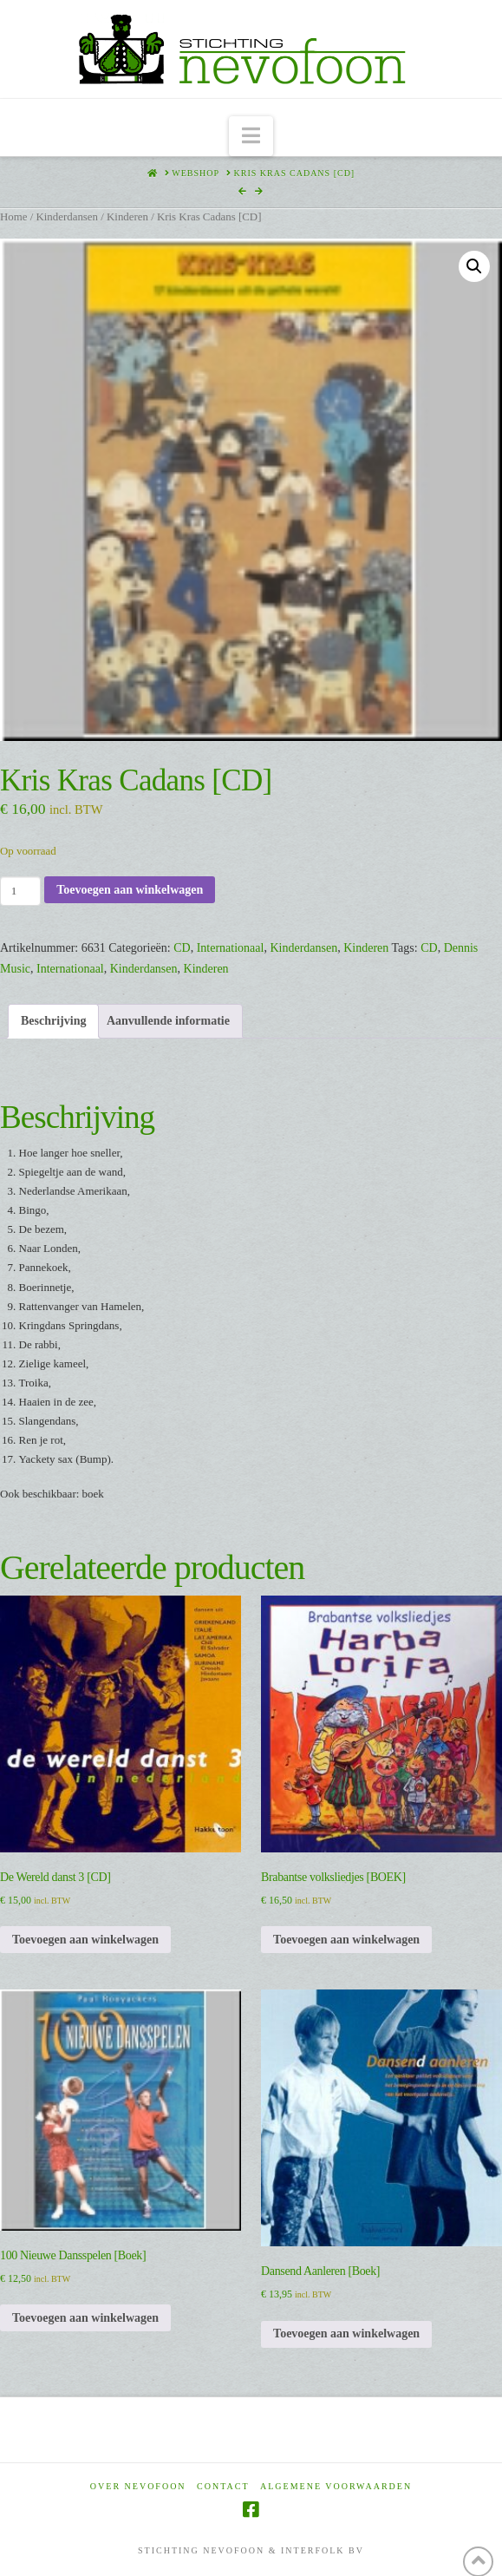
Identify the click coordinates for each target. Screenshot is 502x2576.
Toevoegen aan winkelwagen (129, 889)
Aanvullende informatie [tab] (168, 1020)
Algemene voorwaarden (336, 2486)
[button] (251, 136)
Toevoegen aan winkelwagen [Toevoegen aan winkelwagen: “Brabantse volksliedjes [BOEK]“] (346, 1939)
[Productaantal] (20, 891)
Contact (223, 2486)
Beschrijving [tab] (53, 1020)
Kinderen (127, 217)
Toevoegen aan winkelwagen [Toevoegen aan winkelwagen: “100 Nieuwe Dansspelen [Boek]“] (85, 2317)
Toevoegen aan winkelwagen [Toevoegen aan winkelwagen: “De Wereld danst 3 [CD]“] (85, 1939)
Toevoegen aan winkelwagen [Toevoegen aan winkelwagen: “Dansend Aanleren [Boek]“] (346, 2333)
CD (181, 947)
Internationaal (230, 947)
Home (13, 217)
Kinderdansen (67, 217)
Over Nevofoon (138, 2486)
